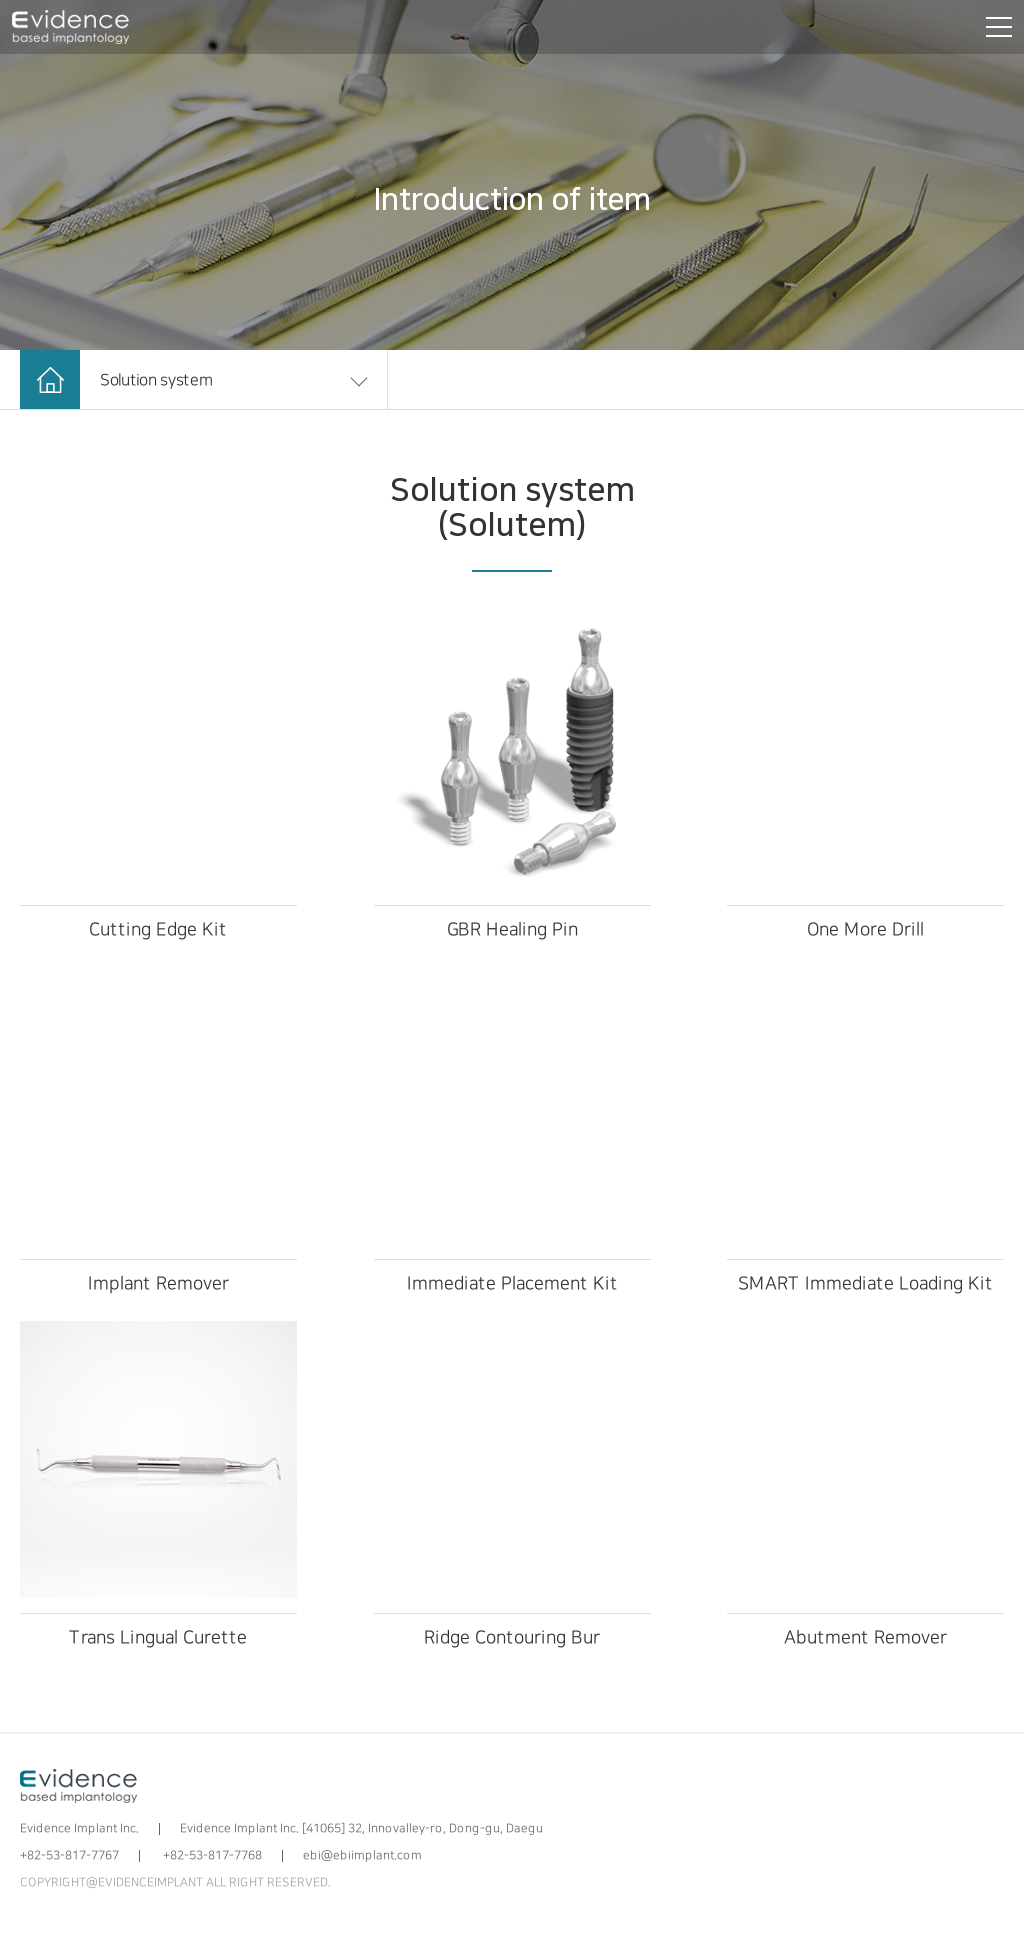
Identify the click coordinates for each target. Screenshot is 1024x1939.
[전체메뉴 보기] (995, 27)
